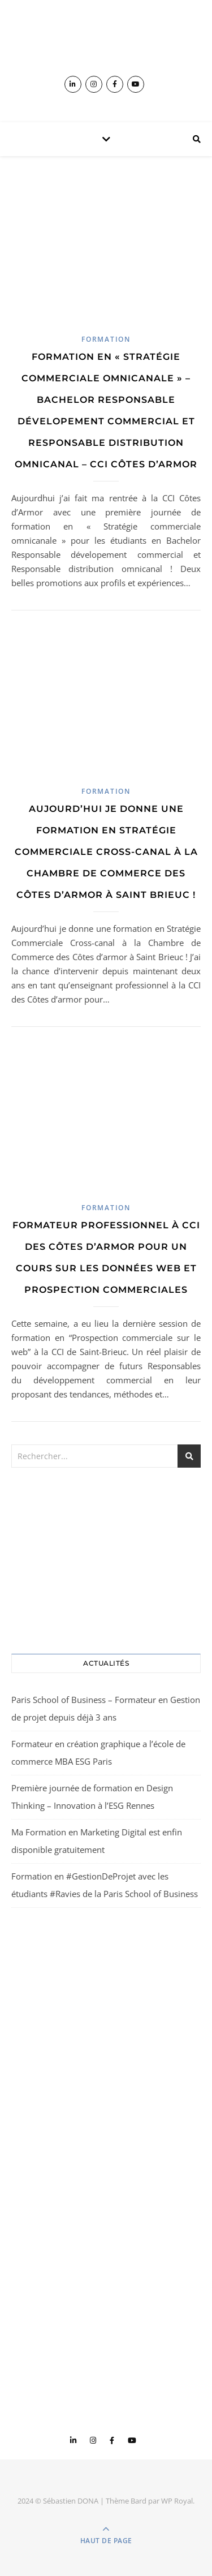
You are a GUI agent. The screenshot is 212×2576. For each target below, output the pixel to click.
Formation (105, 339)
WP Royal (177, 2501)
